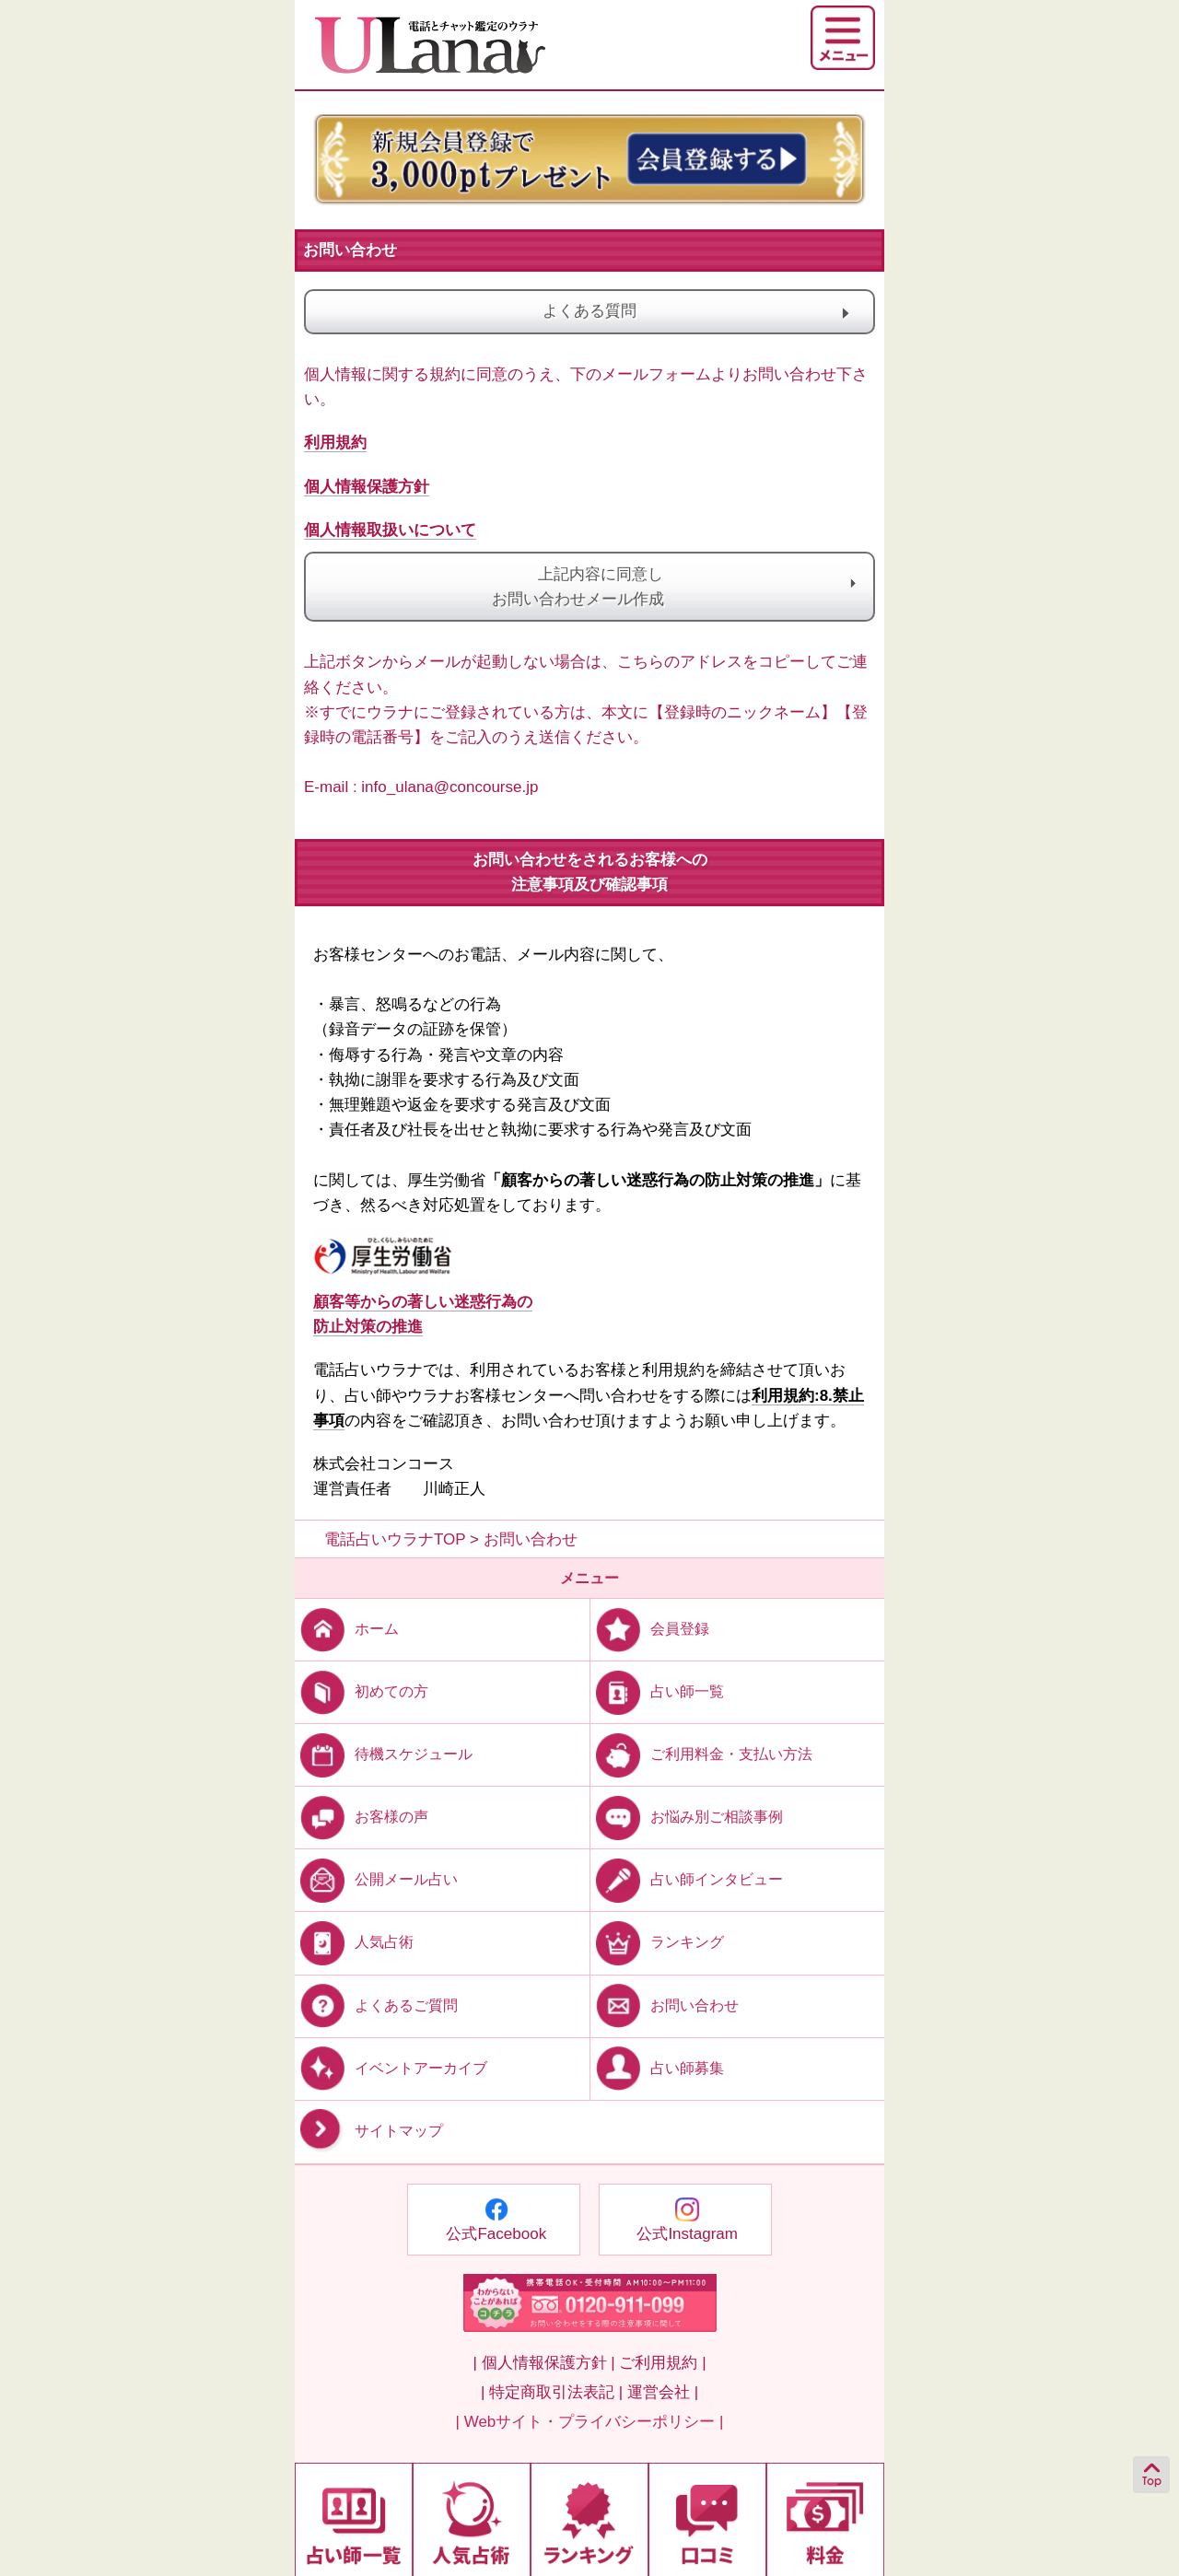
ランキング (657, 1942)
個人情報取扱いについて (390, 530)
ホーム (347, 1629)
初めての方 (361, 1691)
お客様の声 (361, 1816)
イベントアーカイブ (391, 2067)
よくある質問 (675, 312)
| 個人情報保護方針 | (543, 2363)
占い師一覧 (657, 1691)
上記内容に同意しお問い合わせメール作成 (589, 586)
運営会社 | (662, 2392)
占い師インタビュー (686, 1879)
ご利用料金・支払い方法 (701, 1754)
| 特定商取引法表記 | (552, 2392)
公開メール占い (376, 1879)
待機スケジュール (384, 1754)
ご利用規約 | (662, 2363)
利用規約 (335, 442)
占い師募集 (657, 2067)
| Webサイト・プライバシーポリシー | (590, 2421)
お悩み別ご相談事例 (686, 1816)
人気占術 (354, 1942)
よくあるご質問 (376, 2004)
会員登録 (649, 1629)
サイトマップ (369, 2131)
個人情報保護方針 (366, 486)
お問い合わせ (664, 2004)
